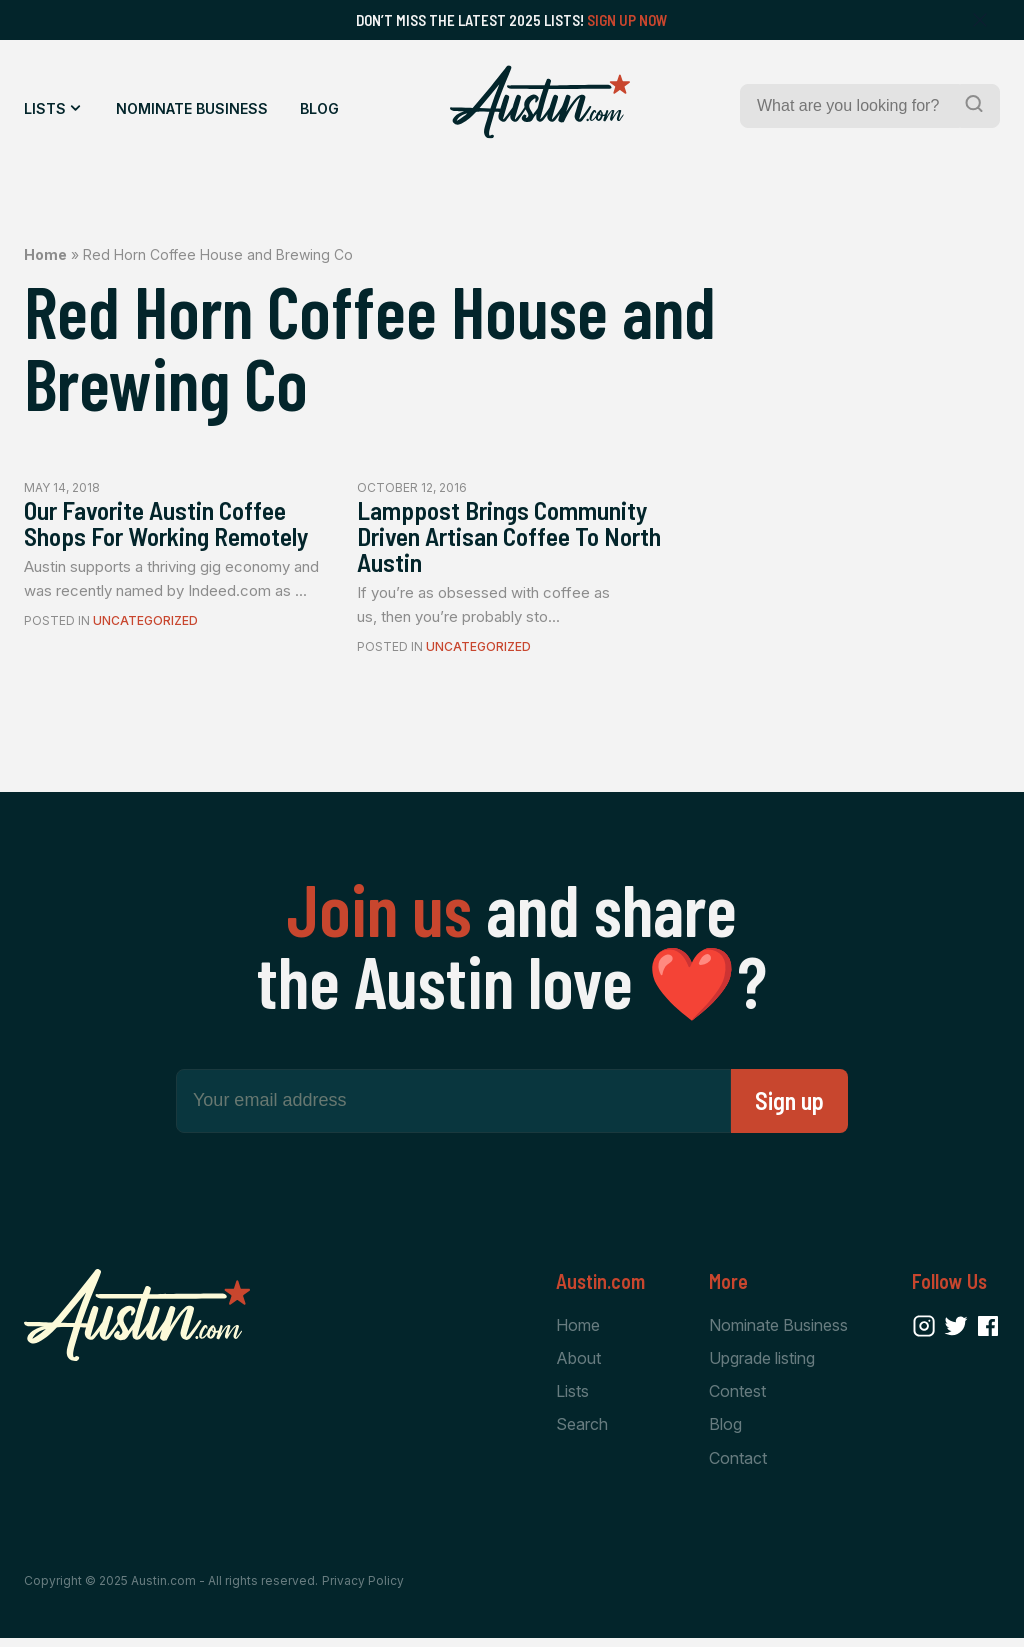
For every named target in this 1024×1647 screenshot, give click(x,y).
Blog (319, 108)
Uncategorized (145, 653)
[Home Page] (540, 102)
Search (582, 1433)
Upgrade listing (762, 1365)
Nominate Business (192, 108)
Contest (737, 1399)
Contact (738, 1466)
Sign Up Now (627, 20)
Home (45, 254)
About (578, 1365)
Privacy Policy (363, 1589)
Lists (45, 108)
